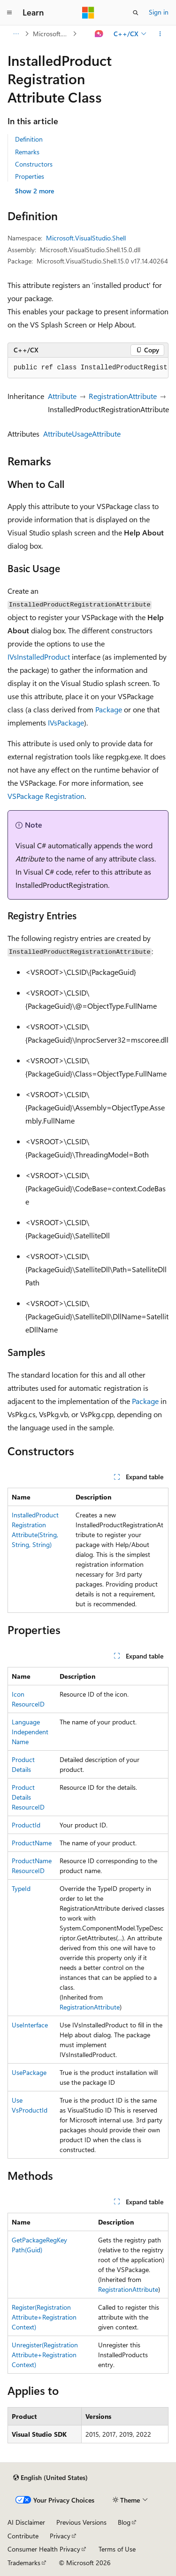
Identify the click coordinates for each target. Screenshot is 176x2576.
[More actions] (160, 33)
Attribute (62, 396)
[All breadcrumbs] (16, 33)
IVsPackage (66, 722)
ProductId (26, 1824)
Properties (29, 176)
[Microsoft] (88, 13)
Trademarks (24, 2562)
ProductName (32, 1842)
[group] (88, 368)
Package (108, 709)
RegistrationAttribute (123, 396)
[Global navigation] (9, 12)
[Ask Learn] (99, 33)
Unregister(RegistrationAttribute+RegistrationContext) (45, 2354)
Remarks (27, 151)
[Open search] (135, 12)
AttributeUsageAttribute (82, 434)
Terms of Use (117, 2548)
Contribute (23, 2535)
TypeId (21, 1888)
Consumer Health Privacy (44, 2548)
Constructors (34, 164)
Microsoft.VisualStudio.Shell (52, 33)
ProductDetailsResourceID (28, 1797)
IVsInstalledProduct (39, 657)
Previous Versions (81, 2522)
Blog (124, 2522)
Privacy (60, 2535)
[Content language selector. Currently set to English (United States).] (50, 2477)
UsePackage (29, 2072)
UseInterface (30, 2024)
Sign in (158, 12)
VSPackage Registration (46, 796)
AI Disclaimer (26, 2522)
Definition (29, 139)
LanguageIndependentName (30, 1731)
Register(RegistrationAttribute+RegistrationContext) (44, 2317)
